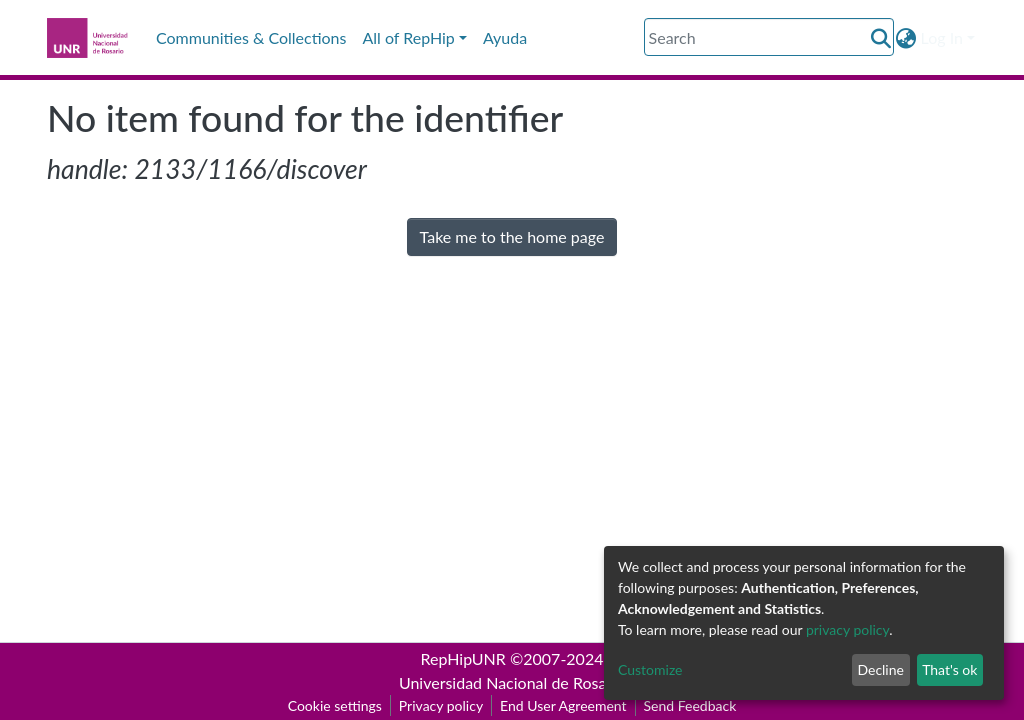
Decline (880, 669)
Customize (650, 669)
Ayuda (505, 37)
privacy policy (847, 629)
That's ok (949, 669)
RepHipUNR (463, 658)
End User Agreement (563, 705)
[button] (906, 38)
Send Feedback (690, 705)
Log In (942, 37)
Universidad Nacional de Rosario (512, 682)
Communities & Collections (251, 37)
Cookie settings (335, 705)
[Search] (769, 37)
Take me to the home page (512, 236)
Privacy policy (441, 705)
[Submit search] (881, 38)
